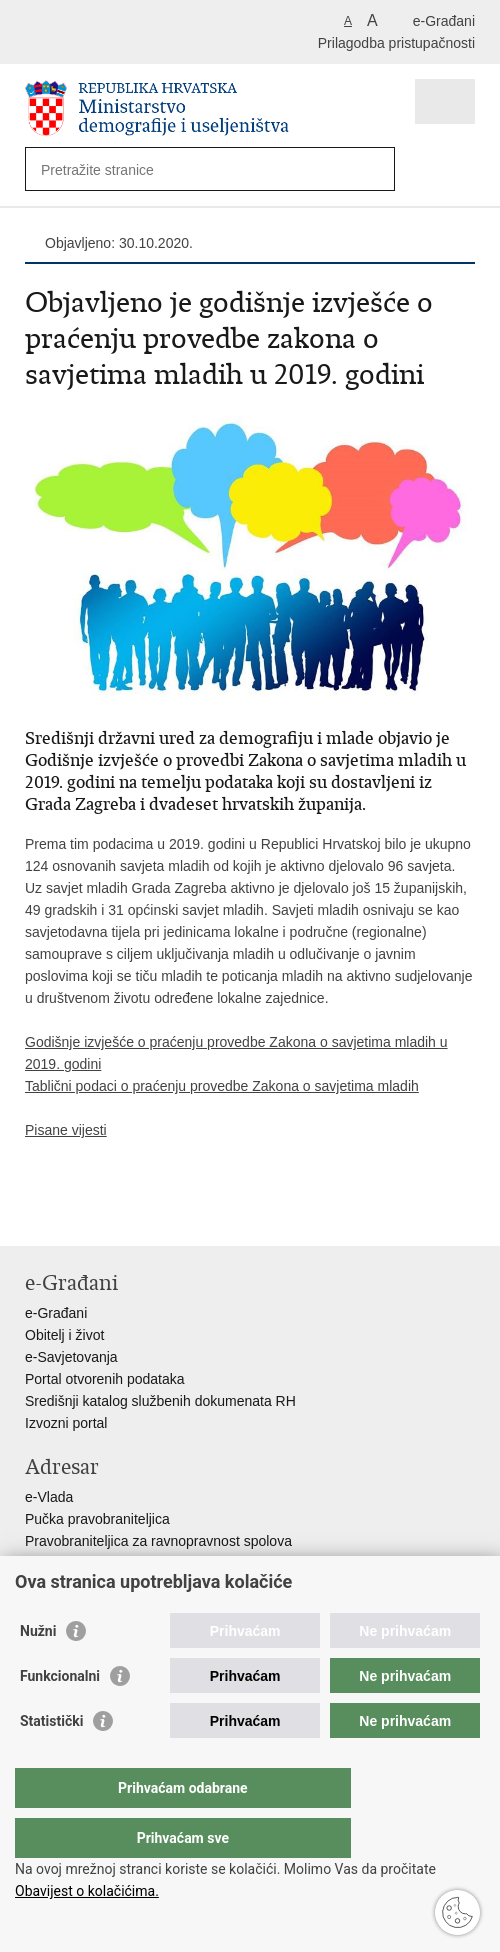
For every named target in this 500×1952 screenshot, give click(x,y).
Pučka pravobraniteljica (97, 1519)
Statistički (51, 1761)
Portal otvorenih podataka (105, 1379)
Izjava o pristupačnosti (94, 1585)
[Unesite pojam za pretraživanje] (113, 169)
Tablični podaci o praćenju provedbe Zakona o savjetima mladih (222, 1086)
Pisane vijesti (66, 1130)
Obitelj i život (64, 1335)
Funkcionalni (60, 1716)
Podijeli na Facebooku (78, 1214)
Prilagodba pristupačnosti (396, 43)
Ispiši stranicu (35, 1214)
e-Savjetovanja (71, 1357)
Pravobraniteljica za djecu (105, 1563)
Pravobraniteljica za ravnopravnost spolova (158, 1541)
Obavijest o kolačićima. (87, 1891)
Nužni (38, 1671)
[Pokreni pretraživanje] (375, 169)
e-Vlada (49, 1497)
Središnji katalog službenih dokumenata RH (160, 1401)
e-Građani (444, 21)
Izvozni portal (66, 1423)
